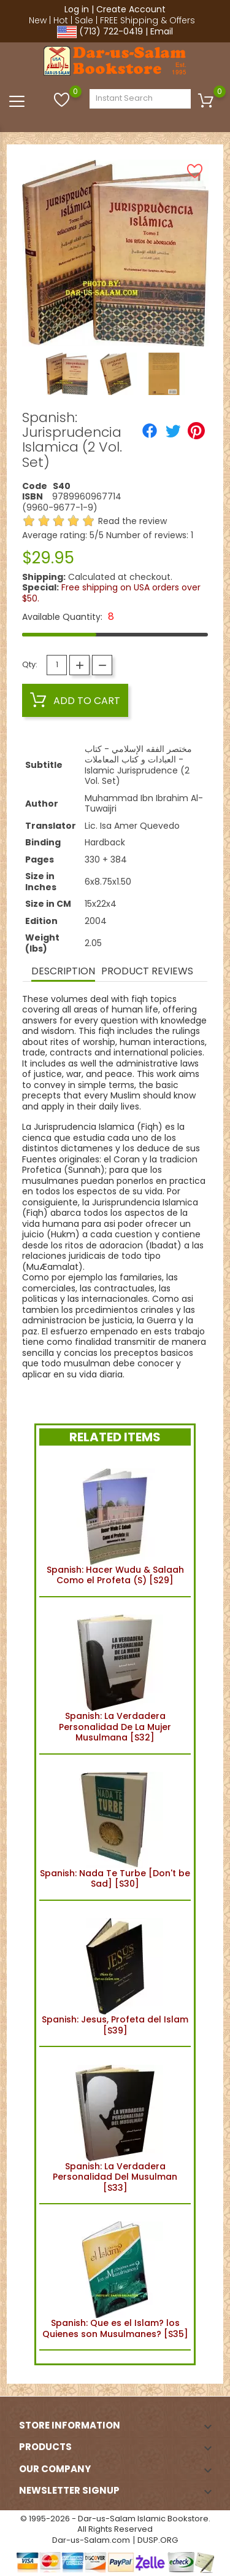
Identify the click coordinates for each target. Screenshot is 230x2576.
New (38, 20)
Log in (76, 9)
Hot (60, 20)
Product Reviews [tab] (147, 971)
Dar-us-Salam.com (91, 2540)
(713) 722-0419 (111, 31)
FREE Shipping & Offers (147, 20)
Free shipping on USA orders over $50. (111, 593)
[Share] (149, 430)
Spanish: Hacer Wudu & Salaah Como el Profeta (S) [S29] (115, 1523)
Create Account (131, 9)
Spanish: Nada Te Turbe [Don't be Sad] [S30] (115, 1827)
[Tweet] (173, 430)
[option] (67, 374)
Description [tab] (63, 971)
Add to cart (75, 700)
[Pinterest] (196, 430)
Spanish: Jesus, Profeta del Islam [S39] (115, 1974)
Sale (84, 20)
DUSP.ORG (157, 2540)
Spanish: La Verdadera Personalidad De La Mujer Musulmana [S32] (115, 1675)
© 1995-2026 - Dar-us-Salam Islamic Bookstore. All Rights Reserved (115, 2524)
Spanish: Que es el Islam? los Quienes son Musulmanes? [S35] (115, 2277)
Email (161, 31)
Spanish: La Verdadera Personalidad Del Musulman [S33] (115, 2125)
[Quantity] (57, 665)
